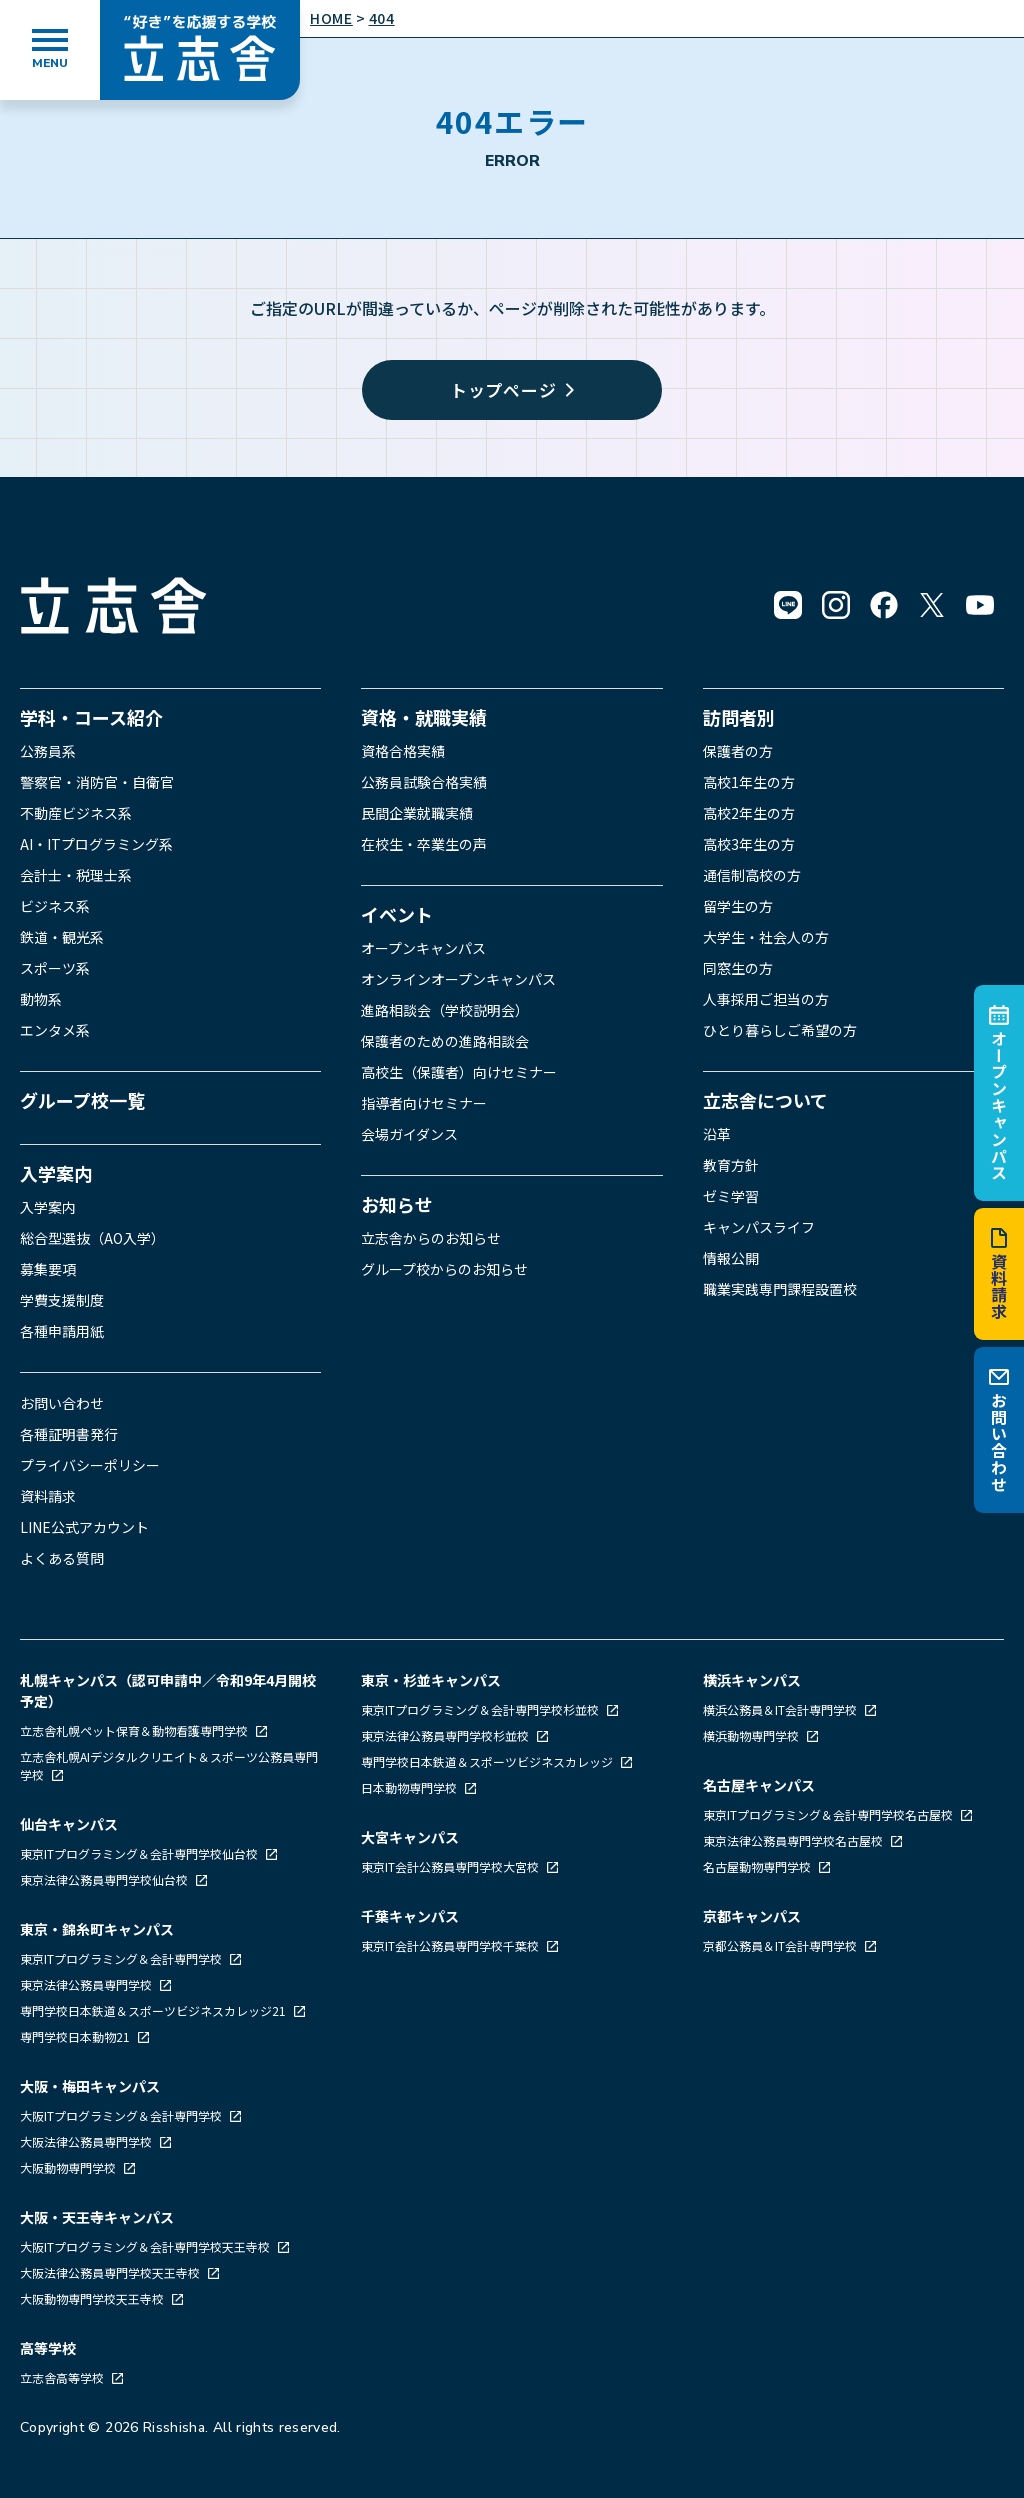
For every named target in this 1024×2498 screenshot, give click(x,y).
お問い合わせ (999, 1430)
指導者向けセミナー (424, 1103)
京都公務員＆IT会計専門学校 (781, 1945)
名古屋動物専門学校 (758, 1866)
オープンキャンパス (999, 1093)
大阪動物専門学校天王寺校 (93, 2298)
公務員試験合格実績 (424, 782)
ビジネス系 (55, 906)
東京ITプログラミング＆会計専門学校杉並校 (481, 1709)
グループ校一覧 (82, 1100)
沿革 (717, 1134)
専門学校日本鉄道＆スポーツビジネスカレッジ (488, 1761)
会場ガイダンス (409, 1134)
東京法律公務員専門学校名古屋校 (794, 1840)
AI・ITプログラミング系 (96, 844)
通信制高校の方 (752, 875)
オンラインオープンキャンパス (458, 979)
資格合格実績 (403, 751)
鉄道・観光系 (62, 937)
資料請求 (999, 1274)
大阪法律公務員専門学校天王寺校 (111, 2272)
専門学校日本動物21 (76, 2036)
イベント (397, 914)
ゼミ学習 (731, 1196)
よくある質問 (62, 1558)
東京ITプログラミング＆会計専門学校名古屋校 (829, 1814)
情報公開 (731, 1258)
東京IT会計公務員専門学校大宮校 (451, 1866)
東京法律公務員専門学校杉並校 (446, 1735)
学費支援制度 (62, 1300)
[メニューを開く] (50, 50)
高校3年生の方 (749, 844)
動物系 (41, 999)
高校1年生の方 (749, 782)
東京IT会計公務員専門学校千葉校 (451, 1945)
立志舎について (765, 1100)
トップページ (512, 389)
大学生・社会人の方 (766, 937)
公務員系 (48, 751)
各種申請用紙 (62, 1331)
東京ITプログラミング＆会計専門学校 (122, 1958)
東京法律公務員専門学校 (87, 1984)
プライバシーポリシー (90, 1465)
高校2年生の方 (749, 813)
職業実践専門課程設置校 (780, 1289)
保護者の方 (738, 751)
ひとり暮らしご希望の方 (780, 1030)
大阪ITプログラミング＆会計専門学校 (122, 2115)
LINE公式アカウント (84, 1527)
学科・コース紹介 (91, 717)
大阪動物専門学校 (69, 2167)
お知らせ (397, 1204)
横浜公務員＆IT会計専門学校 (781, 1709)
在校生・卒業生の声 (424, 844)
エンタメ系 (55, 1030)
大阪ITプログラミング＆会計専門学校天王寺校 (146, 2246)
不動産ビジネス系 (76, 813)
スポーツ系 (55, 968)
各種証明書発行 (69, 1434)
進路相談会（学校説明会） (445, 1010)
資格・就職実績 (424, 717)
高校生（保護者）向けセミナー (459, 1072)
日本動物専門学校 (410, 1787)
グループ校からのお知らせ (444, 1269)
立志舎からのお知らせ (431, 1238)
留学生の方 (738, 906)
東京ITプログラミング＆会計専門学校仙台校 (140, 1853)
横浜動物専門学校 (752, 1735)
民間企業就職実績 (417, 813)
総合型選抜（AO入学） (92, 1238)
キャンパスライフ (759, 1227)
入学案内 (56, 1173)
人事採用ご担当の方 (766, 999)
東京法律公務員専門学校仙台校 (105, 1879)
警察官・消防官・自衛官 (97, 782)
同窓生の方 (738, 968)
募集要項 (48, 1269)
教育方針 (731, 1165)
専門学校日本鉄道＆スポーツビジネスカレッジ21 (154, 2010)
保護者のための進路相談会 (445, 1041)
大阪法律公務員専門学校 (87, 2141)
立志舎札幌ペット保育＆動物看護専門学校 (135, 1730)
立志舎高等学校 (62, 2377)
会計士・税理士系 (76, 875)
